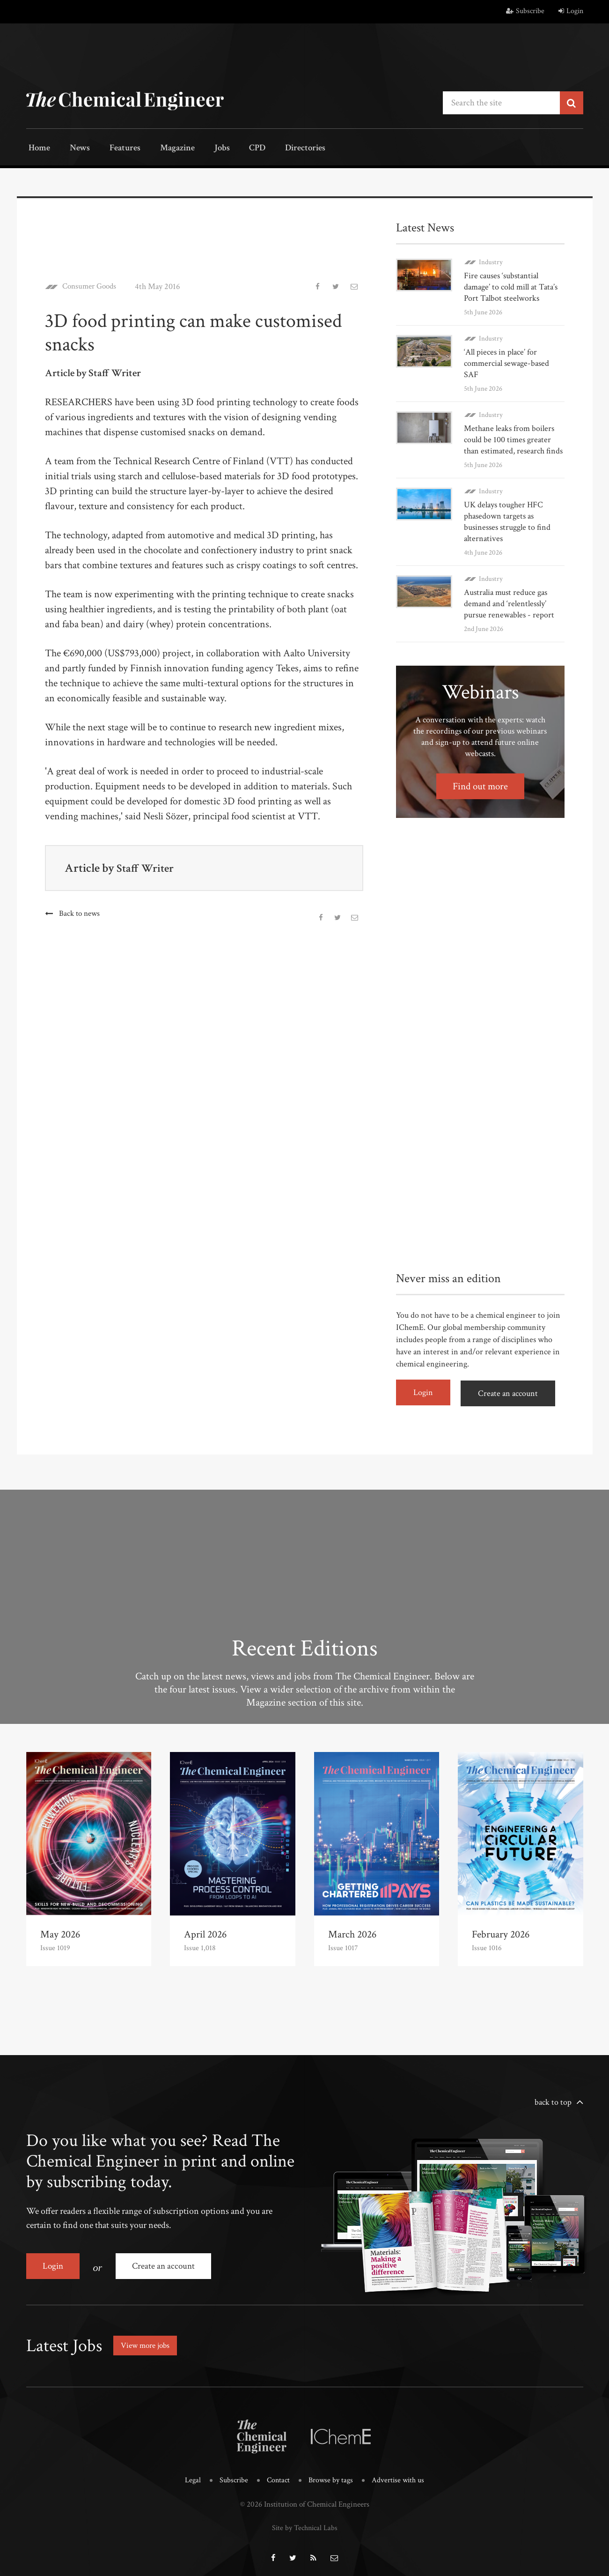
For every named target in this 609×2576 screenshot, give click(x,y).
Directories (280, 148)
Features (115, 148)
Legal (189, 2474)
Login (570, 11)
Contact (277, 2474)
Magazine (164, 148)
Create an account (511, 1391)
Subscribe (525, 11)
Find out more (480, 785)
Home (37, 148)
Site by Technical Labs (304, 2520)
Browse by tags (331, 2474)
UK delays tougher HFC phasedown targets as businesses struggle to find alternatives (507, 520)
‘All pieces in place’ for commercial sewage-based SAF (506, 362)
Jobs (205, 148)
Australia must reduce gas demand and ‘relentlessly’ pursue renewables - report (509, 602)
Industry (491, 261)
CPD (235, 148)
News (74, 148)
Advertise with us (400, 2474)
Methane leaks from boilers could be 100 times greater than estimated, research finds (513, 438)
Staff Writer (147, 867)
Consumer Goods (92, 286)
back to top (553, 2098)
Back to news (79, 912)
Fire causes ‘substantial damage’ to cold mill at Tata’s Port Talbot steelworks (511, 286)
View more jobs (147, 2338)
